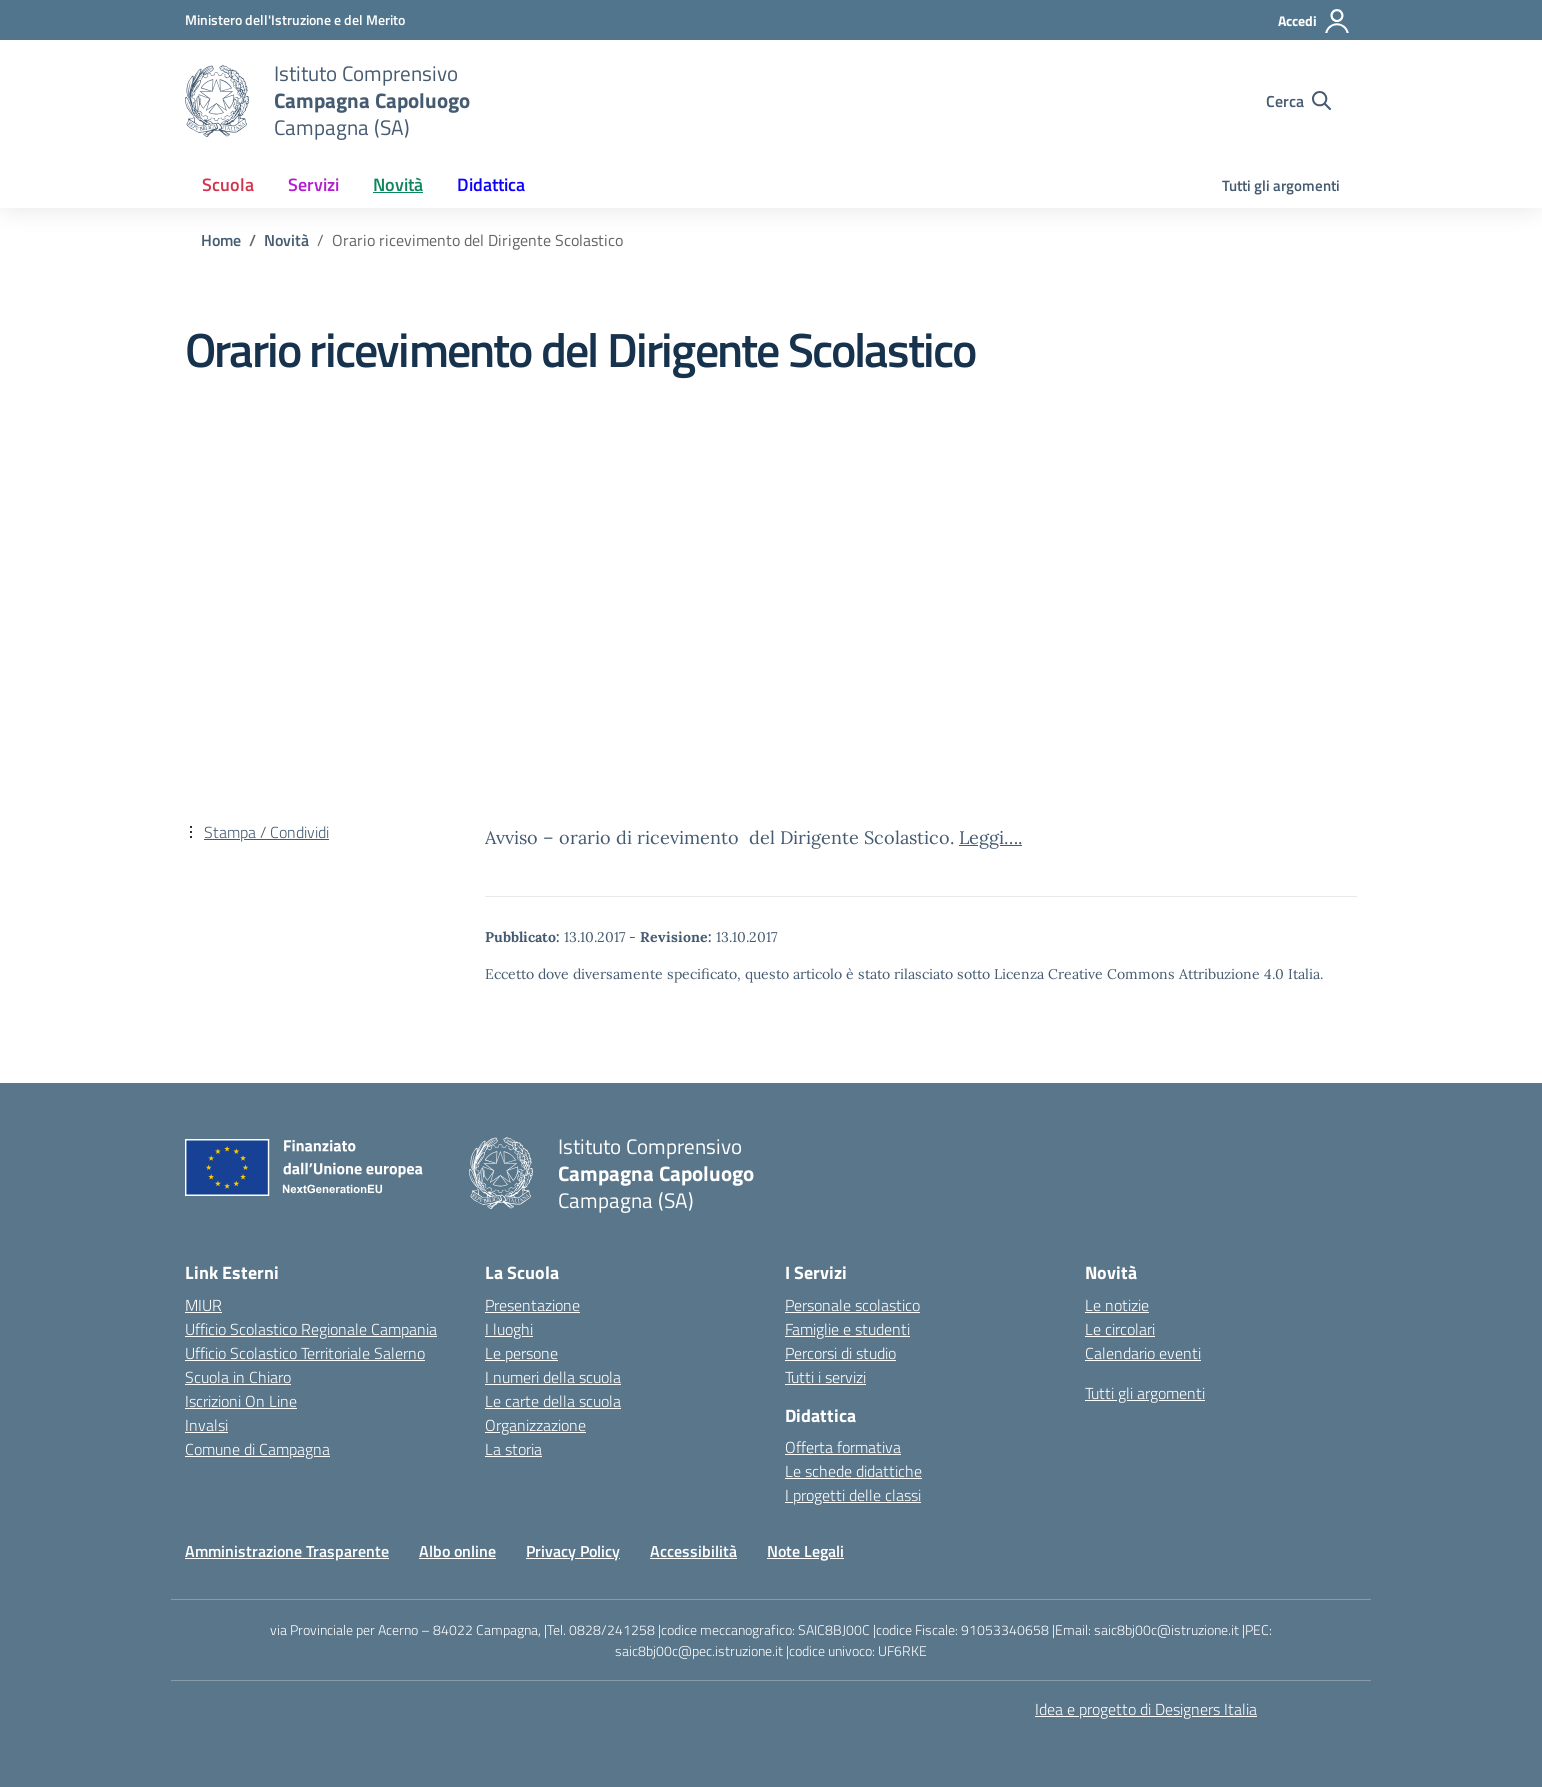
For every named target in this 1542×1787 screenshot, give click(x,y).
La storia (513, 1449)
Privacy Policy (573, 1551)
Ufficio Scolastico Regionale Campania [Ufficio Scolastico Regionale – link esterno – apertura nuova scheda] (311, 1329)
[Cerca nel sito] (1298, 101)
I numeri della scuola (553, 1377)
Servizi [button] (313, 184)
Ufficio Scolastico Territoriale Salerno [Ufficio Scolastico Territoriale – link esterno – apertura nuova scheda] (305, 1353)
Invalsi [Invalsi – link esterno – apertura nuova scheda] (206, 1425)
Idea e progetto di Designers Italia (1146, 1709)
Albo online (457, 1551)
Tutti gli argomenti (1281, 185)
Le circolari (1120, 1329)
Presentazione (532, 1305)
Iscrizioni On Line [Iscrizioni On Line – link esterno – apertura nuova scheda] (241, 1401)
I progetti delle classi (853, 1495)
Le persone (521, 1353)
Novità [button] (398, 184)
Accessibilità (693, 1551)
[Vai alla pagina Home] (221, 240)
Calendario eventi (1143, 1353)
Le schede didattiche (853, 1471)
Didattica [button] (491, 184)
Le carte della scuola (553, 1401)
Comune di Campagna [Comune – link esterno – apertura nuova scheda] (257, 1449)
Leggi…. (990, 837)
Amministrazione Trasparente (287, 1551)
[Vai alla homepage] (217, 101)
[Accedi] (1314, 21)
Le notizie (1117, 1305)
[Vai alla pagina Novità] (286, 240)
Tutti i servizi (825, 1377)
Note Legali (805, 1551)
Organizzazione (535, 1425)
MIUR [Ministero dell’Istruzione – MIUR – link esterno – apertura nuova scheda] (203, 1305)
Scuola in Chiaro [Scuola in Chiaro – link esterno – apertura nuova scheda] (238, 1377)
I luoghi (509, 1329)
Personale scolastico (852, 1305)
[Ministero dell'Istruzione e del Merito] (295, 19)
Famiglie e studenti (847, 1329)
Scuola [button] (228, 184)
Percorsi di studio (840, 1353)
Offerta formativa (843, 1447)
